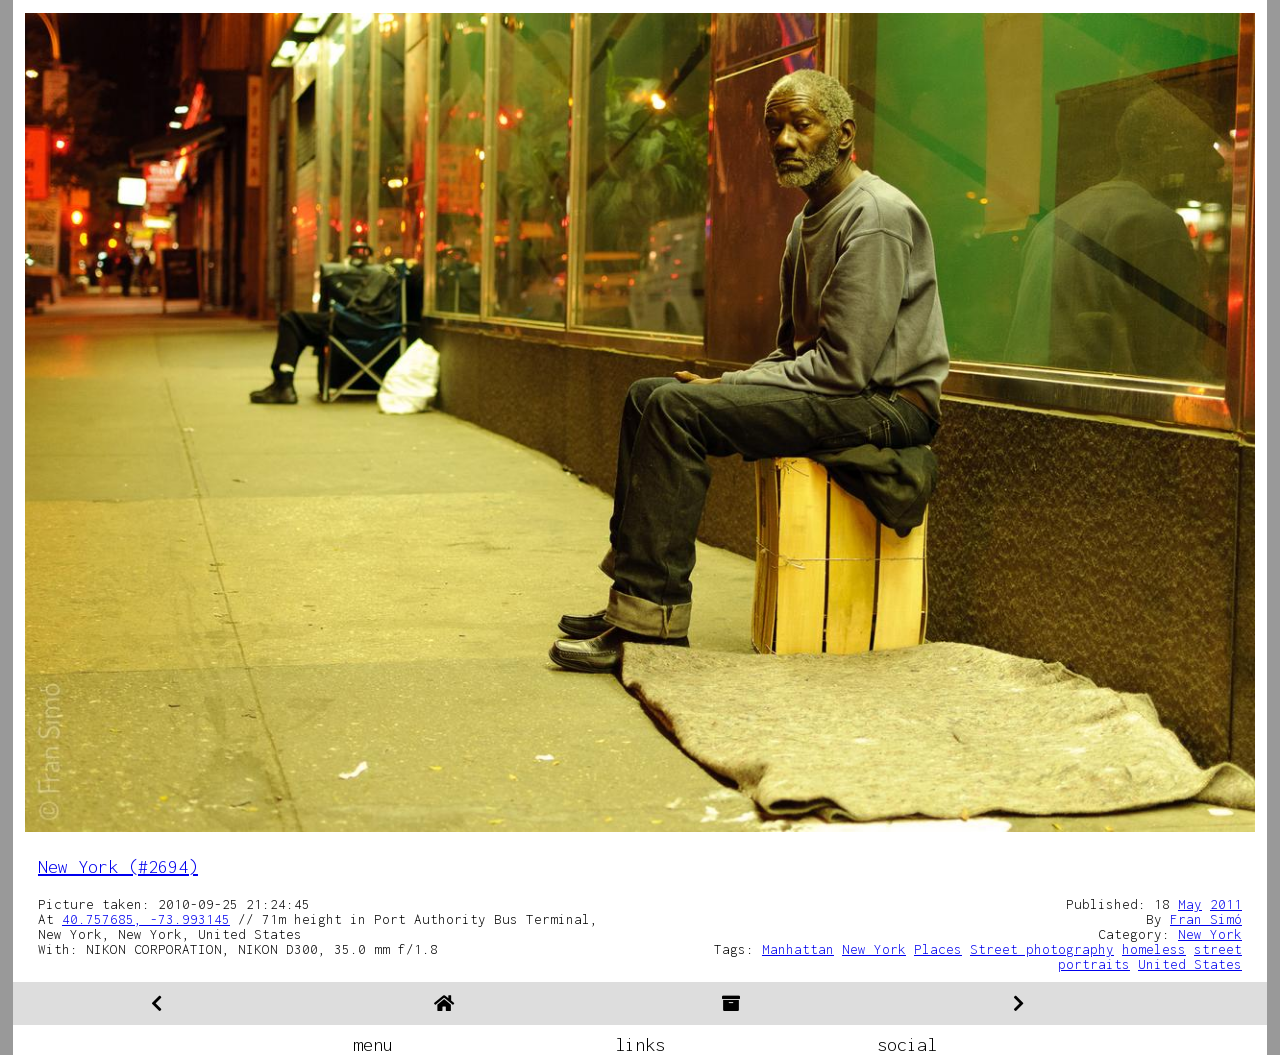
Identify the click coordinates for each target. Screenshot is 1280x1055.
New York (1210, 934)
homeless (1154, 949)
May (1190, 904)
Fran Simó (1206, 919)
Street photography (1042, 949)
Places (938, 949)
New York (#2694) (118, 866)
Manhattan (798, 949)
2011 (1226, 904)
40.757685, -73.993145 (146, 919)
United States (1190, 964)
